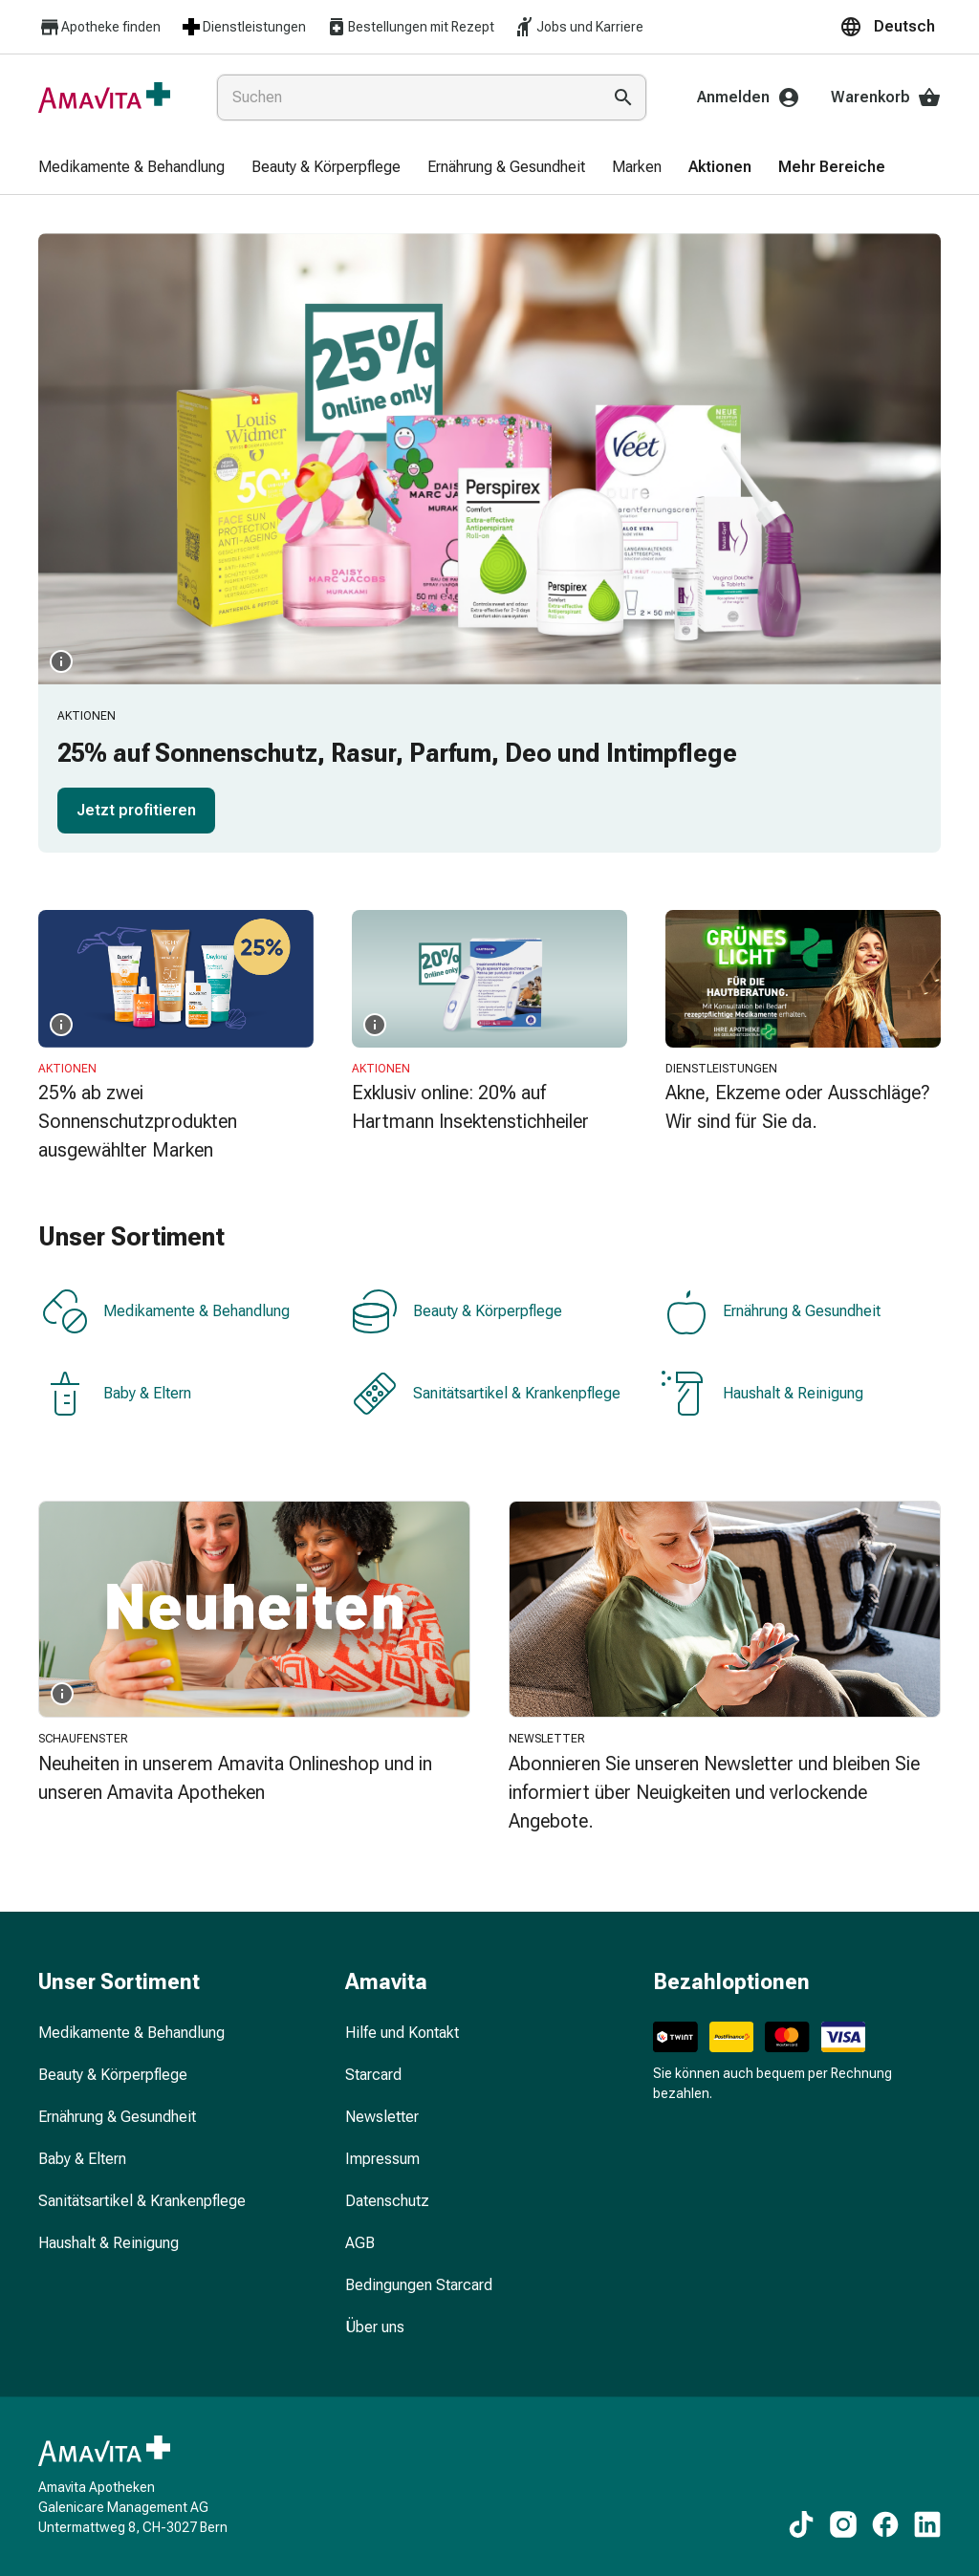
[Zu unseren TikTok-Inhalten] (801, 2524)
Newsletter (382, 2117)
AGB (360, 2243)
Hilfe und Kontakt (402, 2033)
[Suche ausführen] (623, 97)
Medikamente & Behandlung (166, 1311)
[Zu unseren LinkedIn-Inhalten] (927, 2524)
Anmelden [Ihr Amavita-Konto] (748, 97)
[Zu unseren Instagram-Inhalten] (843, 2524)
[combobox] (405, 97)
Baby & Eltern (116, 1394)
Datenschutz (387, 2201)
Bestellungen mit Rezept (409, 26)
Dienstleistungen (243, 26)
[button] (890, 26)
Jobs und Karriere (578, 26)
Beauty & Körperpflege (457, 1311)
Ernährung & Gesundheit (771, 1311)
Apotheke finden (99, 27)
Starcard (373, 2075)
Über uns (374, 2327)
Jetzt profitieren (136, 810)
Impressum (382, 2159)
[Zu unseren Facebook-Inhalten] (885, 2524)
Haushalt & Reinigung (762, 1394)
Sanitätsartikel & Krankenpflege (486, 1394)
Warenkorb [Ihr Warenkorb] (886, 97)
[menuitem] (131, 168)
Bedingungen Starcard (418, 2285)
